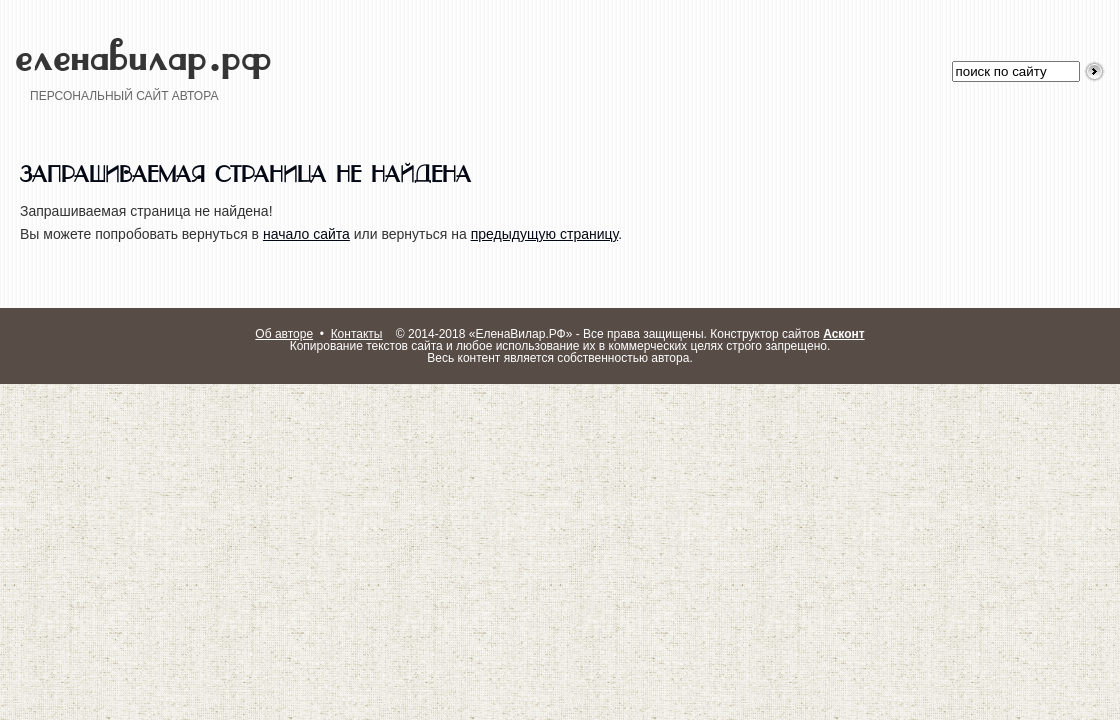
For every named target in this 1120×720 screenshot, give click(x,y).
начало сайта (306, 234)
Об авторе (284, 334)
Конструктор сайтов (787, 334)
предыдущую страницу (544, 234)
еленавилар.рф (143, 45)
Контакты (357, 334)
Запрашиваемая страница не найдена (245, 171)
